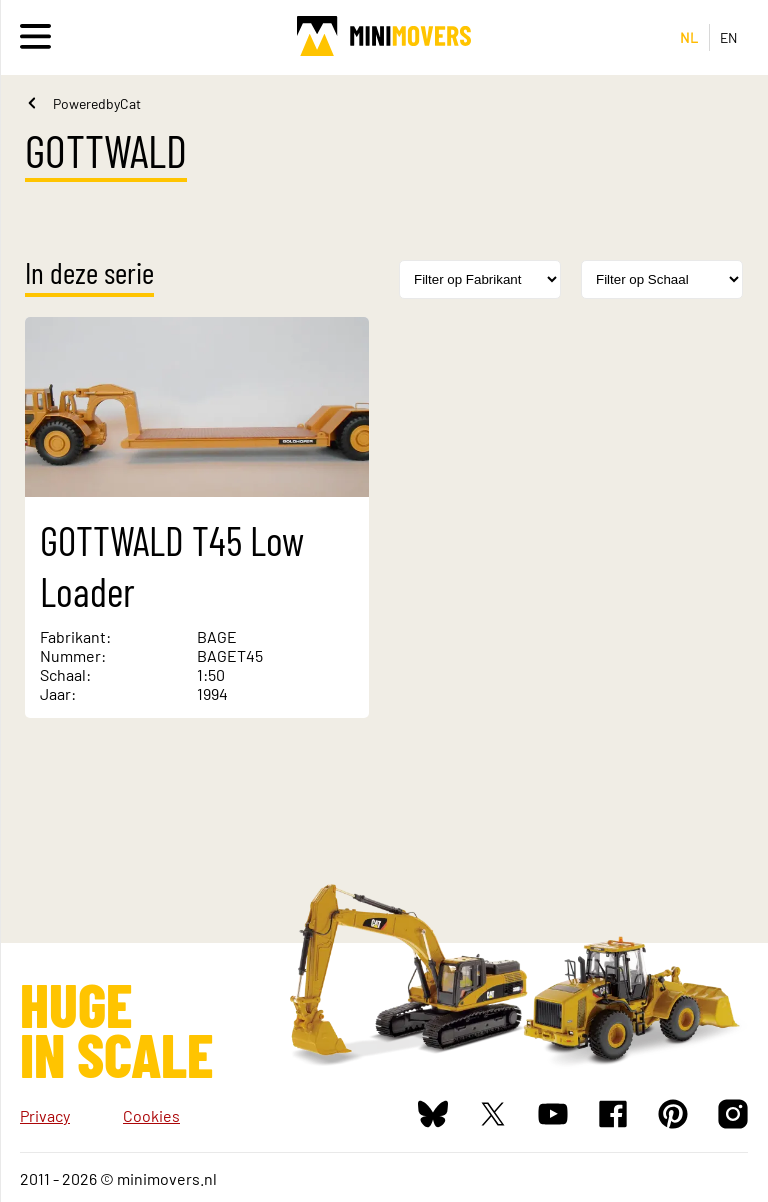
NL (689, 37)
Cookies (151, 1115)
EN (729, 37)
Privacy (45, 1115)
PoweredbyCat (97, 103)
